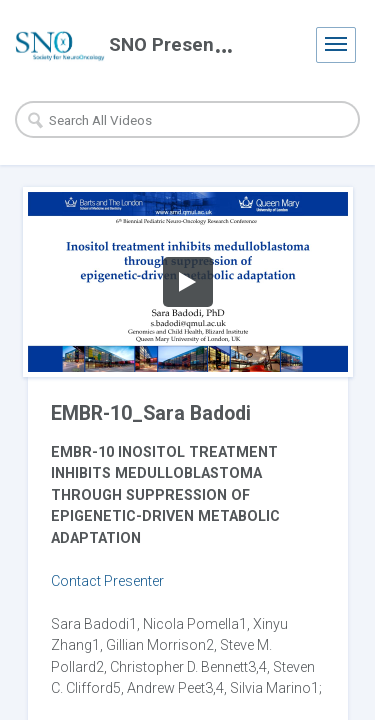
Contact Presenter (107, 581)
